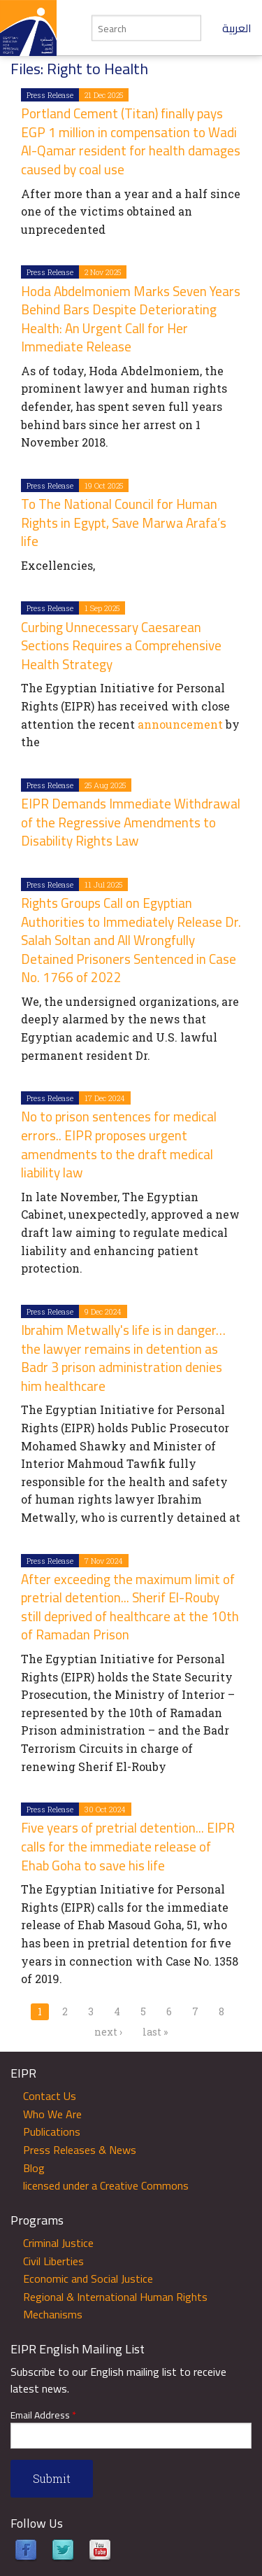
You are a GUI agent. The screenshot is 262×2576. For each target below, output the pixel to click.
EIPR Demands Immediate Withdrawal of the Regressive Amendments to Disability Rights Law (130, 822)
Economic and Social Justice (88, 2278)
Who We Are (52, 2114)
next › (108, 2031)
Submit (52, 2478)
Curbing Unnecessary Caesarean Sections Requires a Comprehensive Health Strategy (121, 646)
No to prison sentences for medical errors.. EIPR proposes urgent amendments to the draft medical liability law (119, 1144)
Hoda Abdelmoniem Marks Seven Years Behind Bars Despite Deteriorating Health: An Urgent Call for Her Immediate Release (130, 319)
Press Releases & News (79, 2149)
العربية (237, 28)
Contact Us (49, 2095)
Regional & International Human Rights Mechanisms (115, 2305)
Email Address (43, 2415)
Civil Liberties (53, 2261)
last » (155, 2031)
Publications (51, 2131)
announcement (180, 724)
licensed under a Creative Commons (106, 2185)
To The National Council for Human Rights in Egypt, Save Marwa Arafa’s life (123, 522)
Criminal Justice (58, 2242)
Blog (34, 2167)
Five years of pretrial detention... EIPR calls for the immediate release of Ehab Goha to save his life (128, 1846)
